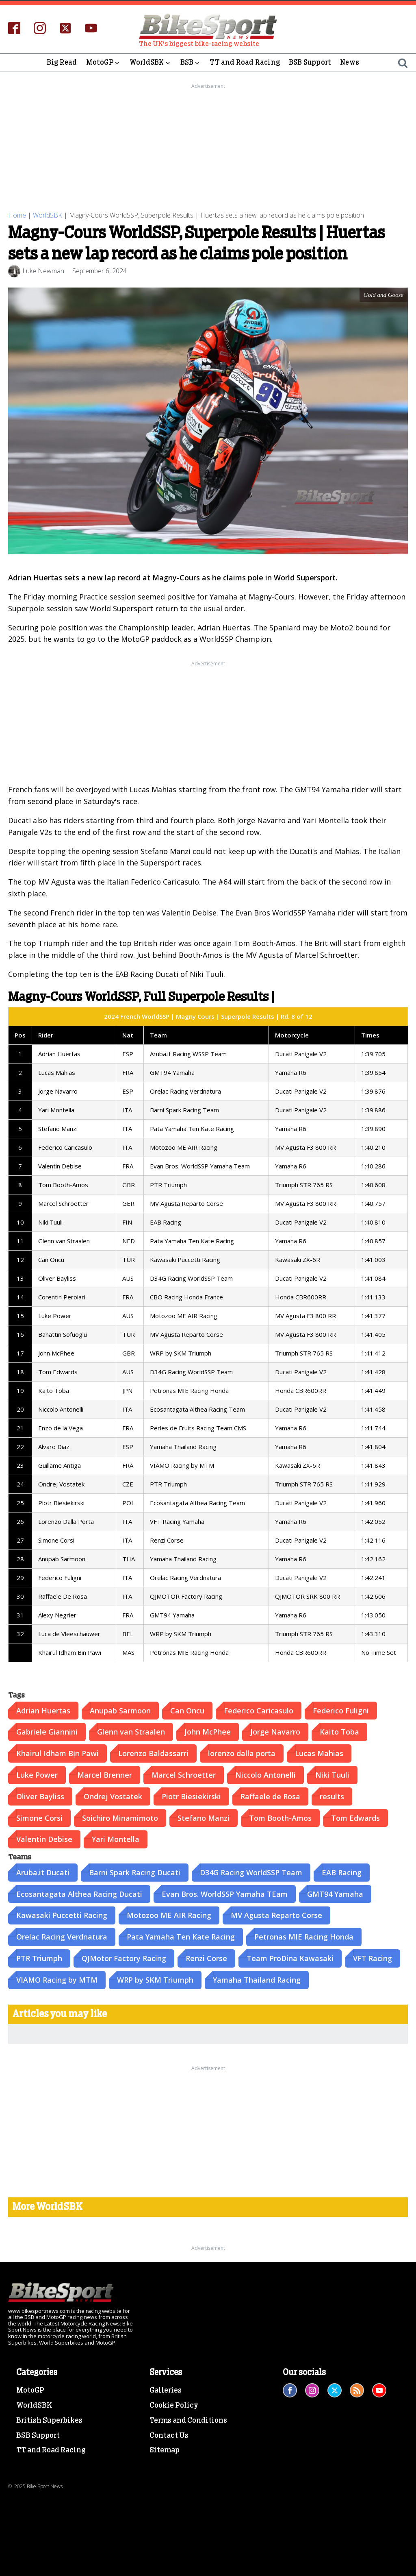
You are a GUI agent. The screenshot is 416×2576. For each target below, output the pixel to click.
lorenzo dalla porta (241, 1753)
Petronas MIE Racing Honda (303, 1936)
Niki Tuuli (332, 1774)
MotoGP (103, 62)
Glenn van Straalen (131, 1731)
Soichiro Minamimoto (120, 1817)
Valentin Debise (44, 1839)
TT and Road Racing (245, 62)
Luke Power (37, 1774)
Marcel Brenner (104, 1774)
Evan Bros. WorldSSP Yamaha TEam (225, 1893)
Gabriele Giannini (47, 1731)
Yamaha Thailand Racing (257, 1979)
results (332, 1795)
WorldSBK (150, 62)
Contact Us (169, 2435)
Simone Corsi (39, 1817)
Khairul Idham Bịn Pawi (57, 1753)
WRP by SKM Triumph (155, 1979)
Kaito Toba (339, 1731)
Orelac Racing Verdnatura (61, 1936)
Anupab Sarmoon (120, 1710)
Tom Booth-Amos (280, 1817)
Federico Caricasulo (258, 1710)
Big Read (62, 62)
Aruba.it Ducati (42, 1871)
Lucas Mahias (319, 1753)
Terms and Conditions (188, 2419)
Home (17, 215)
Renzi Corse (206, 1958)
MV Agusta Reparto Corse (276, 1915)
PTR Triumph (39, 1958)
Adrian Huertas (43, 1710)
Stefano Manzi (204, 1817)
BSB (190, 62)
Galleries (166, 2390)
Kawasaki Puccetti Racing (61, 1915)
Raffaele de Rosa (270, 1795)
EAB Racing (342, 1871)
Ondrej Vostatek (113, 1795)
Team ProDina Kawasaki (290, 1958)
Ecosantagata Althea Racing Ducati (79, 1893)
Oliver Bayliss (40, 1795)
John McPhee (207, 1731)
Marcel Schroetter (184, 1774)
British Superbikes (49, 2419)
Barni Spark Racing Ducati (134, 1871)
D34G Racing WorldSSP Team (251, 1871)
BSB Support (310, 62)
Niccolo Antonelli (265, 1774)
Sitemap (165, 2450)
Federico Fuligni (341, 1710)
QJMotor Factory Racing (124, 1958)
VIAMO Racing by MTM (57, 1979)
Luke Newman (43, 270)
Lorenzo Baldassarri (153, 1753)
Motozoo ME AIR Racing (169, 1915)
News (349, 62)
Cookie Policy (174, 2405)
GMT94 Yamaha (335, 1893)
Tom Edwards (355, 1817)
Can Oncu (187, 1710)
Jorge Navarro (275, 1731)
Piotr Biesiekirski (191, 1795)
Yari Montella (115, 1839)
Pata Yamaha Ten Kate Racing (181, 1936)
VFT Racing (372, 1958)
